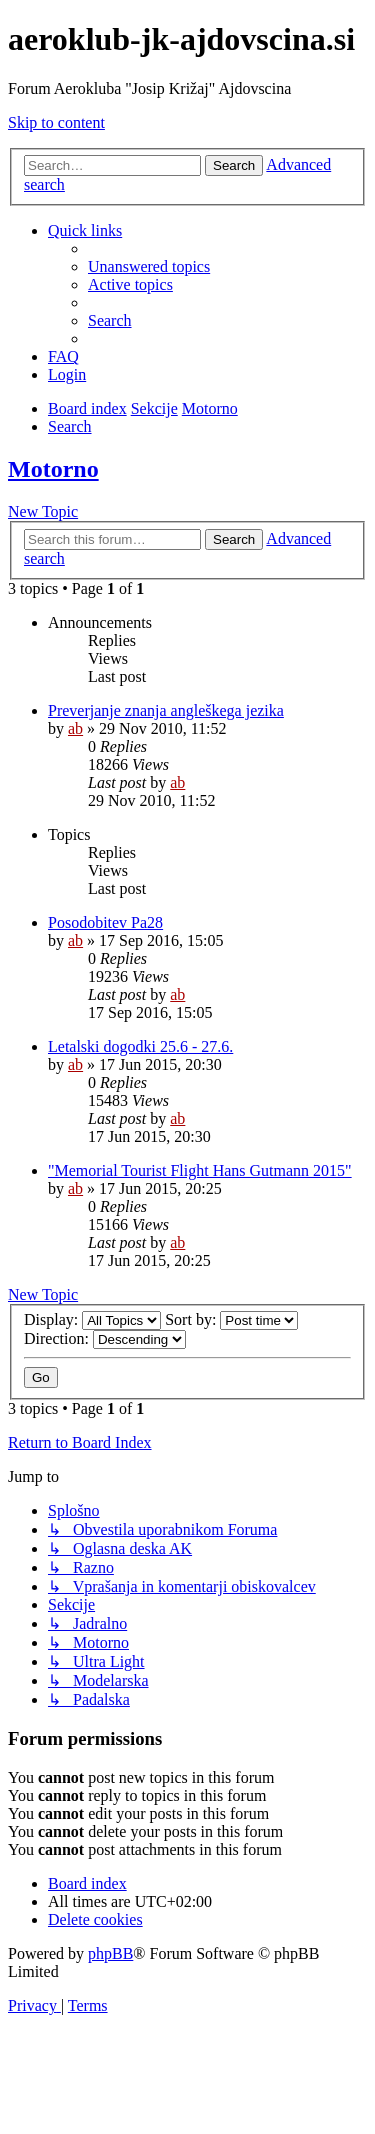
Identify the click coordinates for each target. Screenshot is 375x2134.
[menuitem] (149, 266)
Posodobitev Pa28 (105, 922)
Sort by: (231, 1319)
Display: (92, 1319)
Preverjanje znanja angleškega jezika (166, 710)
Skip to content (56, 122)
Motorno (53, 469)
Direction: (105, 1338)
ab (75, 728)
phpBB (110, 1953)
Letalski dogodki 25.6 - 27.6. (140, 1046)
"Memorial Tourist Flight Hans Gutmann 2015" (200, 1170)
